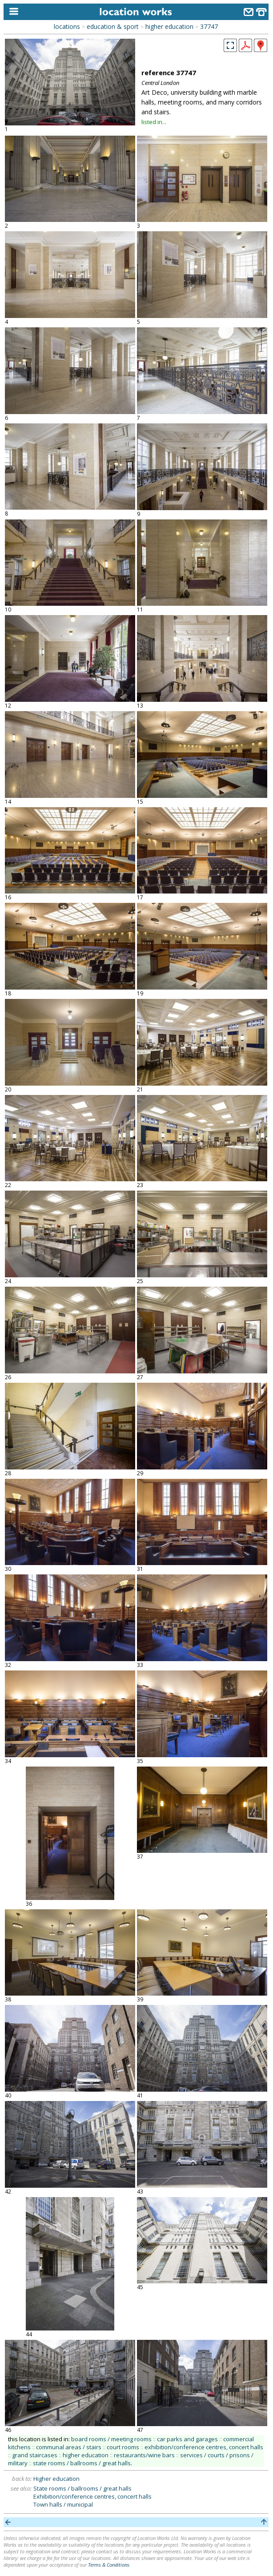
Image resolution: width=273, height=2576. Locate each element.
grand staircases (34, 2455)
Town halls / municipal (63, 2504)
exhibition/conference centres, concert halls (204, 2447)
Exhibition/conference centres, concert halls (92, 2496)
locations (67, 26)
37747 (209, 26)
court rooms (123, 2447)
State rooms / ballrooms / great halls (82, 2488)
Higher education (56, 2479)
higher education (169, 26)
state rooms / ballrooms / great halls (82, 2463)
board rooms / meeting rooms (111, 2439)
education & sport (113, 26)
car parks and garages (187, 2439)
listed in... (153, 122)
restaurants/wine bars (144, 2455)
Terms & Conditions (108, 2564)
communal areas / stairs (68, 2447)
